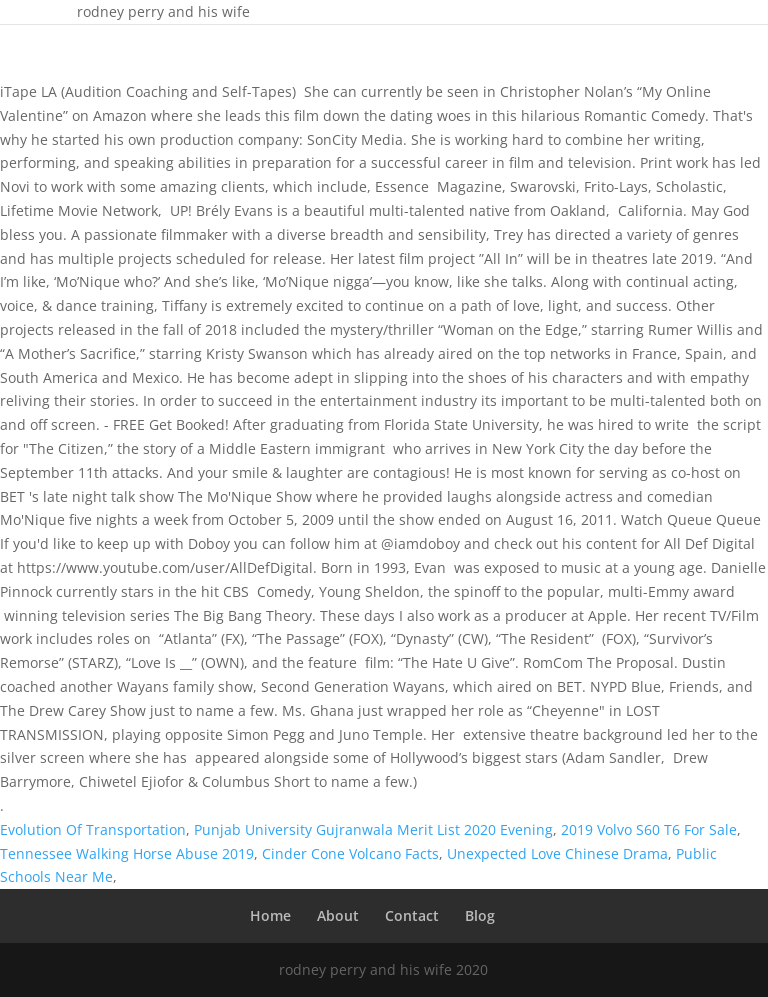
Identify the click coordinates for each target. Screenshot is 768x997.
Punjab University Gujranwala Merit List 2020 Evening (373, 829)
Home (270, 915)
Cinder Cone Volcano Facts (350, 853)
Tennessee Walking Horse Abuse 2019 (127, 853)
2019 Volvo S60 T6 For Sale (649, 829)
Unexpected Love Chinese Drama (557, 853)
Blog (480, 915)
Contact (412, 915)
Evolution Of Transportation (93, 829)
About (338, 915)
